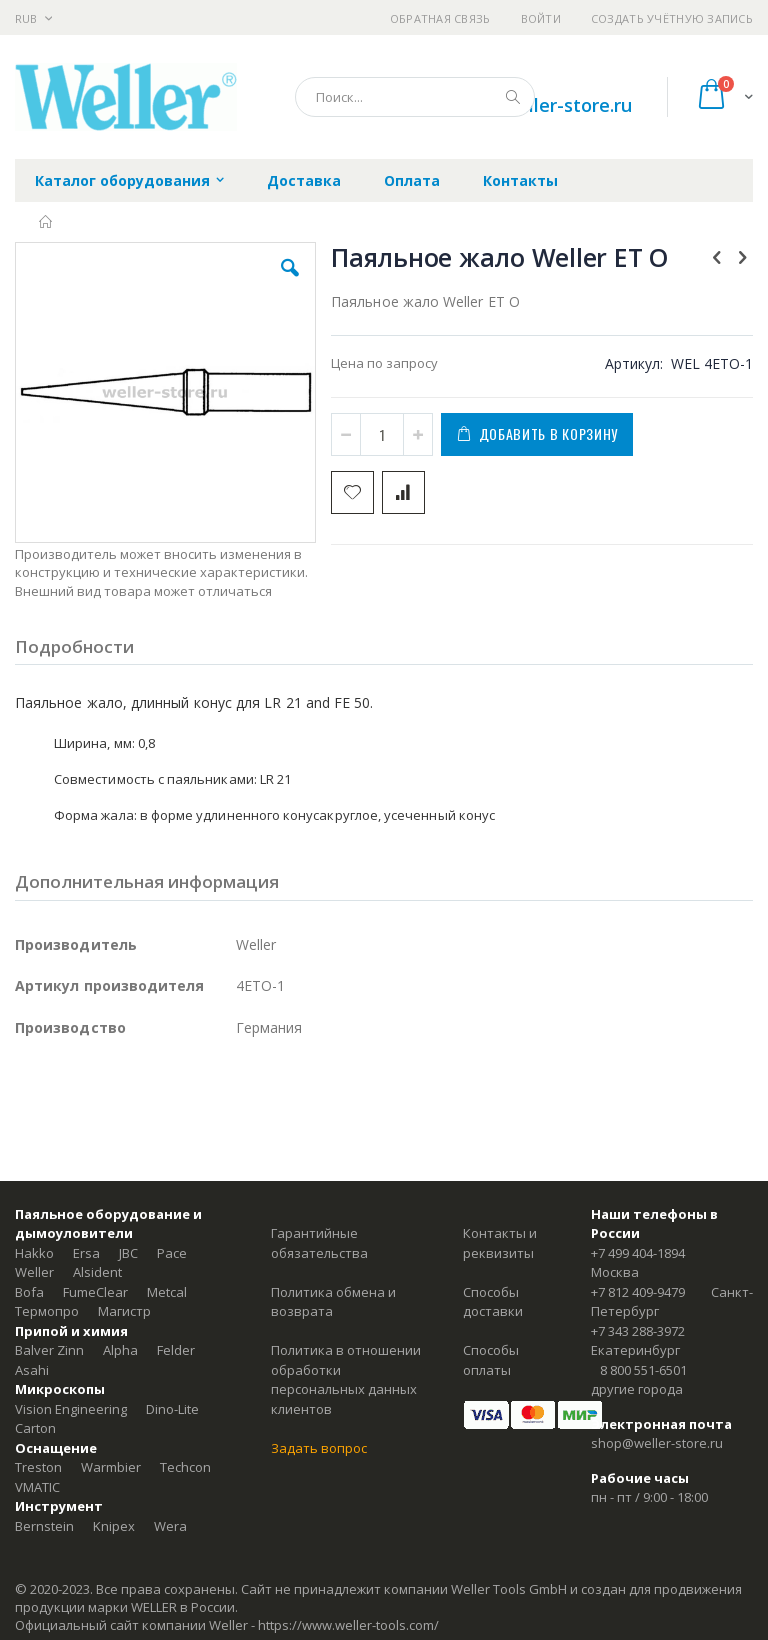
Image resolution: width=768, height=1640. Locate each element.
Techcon (185, 1467)
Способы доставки (493, 1302)
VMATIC (37, 1487)
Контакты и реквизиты (500, 1243)
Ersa (86, 1253)
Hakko (34, 1253)
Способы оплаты (491, 1360)
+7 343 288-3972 (638, 1331)
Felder (176, 1350)
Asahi (32, 1370)
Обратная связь (440, 18)
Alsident (97, 1272)
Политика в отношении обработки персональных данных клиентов (346, 1379)
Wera (170, 1526)
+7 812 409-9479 (638, 1292)
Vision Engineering (71, 1409)
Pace (172, 1253)
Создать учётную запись (672, 18)
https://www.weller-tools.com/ (348, 1625)
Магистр (124, 1311)
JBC (128, 1253)
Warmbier (111, 1467)
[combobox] (415, 97)
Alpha (120, 1350)
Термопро (47, 1311)
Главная (46, 222)
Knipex (114, 1526)
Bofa (29, 1292)
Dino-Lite (172, 1409)
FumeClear (95, 1292)
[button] (290, 283)
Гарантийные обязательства (319, 1243)
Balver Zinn (49, 1350)
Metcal (167, 1292)
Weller (34, 1272)
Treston (38, 1467)
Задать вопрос (319, 1448)
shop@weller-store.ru (538, 105)
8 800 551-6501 (643, 1370)
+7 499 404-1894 (638, 1253)
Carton (35, 1428)
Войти (541, 18)
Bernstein (44, 1526)
